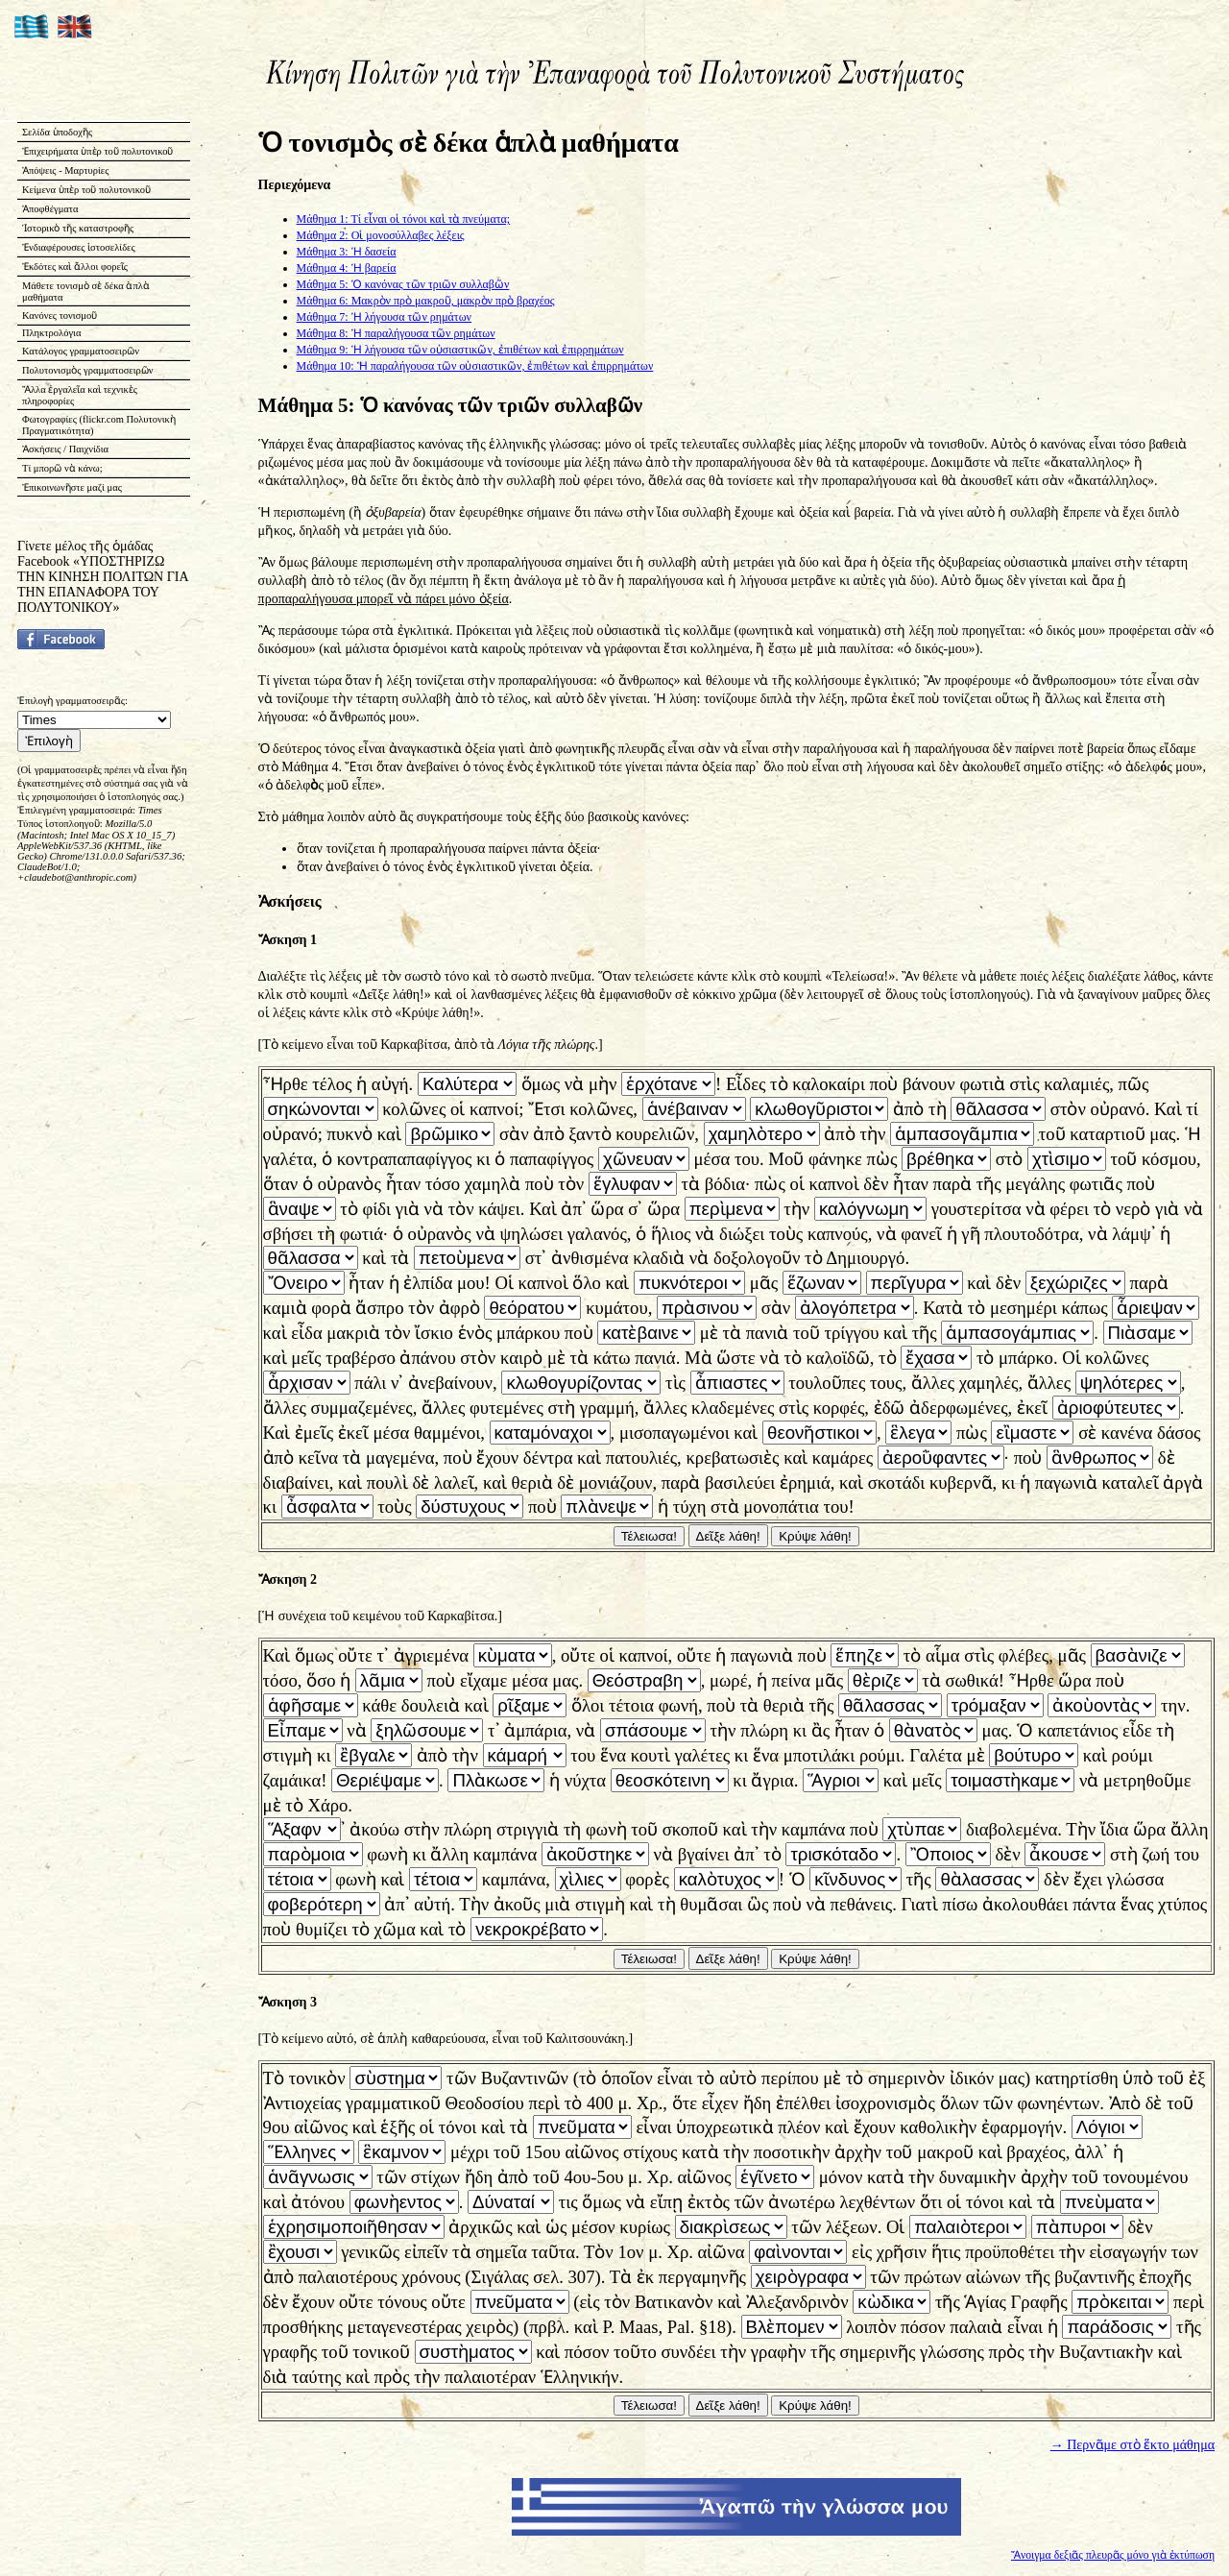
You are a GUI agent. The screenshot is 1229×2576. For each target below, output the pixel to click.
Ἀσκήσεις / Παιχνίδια (65, 449)
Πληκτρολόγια (51, 333)
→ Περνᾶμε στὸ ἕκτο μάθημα (1132, 2445)
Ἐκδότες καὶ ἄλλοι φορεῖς (75, 266)
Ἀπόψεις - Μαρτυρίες (65, 170)
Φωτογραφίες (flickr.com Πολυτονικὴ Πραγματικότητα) (99, 425)
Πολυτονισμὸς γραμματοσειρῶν (88, 370)
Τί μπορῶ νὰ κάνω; (62, 468)
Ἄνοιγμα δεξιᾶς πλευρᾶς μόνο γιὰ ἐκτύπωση (1113, 2555)
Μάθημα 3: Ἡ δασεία (347, 251)
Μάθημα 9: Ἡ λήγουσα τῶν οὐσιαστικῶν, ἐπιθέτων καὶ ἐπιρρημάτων (460, 349)
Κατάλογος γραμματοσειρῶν (80, 351)
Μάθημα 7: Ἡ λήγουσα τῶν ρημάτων (384, 317)
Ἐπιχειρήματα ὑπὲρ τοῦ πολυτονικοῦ (98, 151)
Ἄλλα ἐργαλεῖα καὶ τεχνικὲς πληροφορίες (79, 395)
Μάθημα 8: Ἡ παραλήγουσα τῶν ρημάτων (396, 333)
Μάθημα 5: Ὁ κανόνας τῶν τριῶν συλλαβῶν (403, 284)
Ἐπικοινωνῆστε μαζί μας (72, 487)
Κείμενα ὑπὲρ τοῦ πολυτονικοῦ (86, 189)
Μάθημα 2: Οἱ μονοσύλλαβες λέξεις (381, 235)
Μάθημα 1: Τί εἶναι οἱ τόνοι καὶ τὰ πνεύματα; (404, 219)
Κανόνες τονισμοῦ (59, 315)
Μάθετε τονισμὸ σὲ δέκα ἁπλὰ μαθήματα (86, 291)
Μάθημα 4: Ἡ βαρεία (347, 268)
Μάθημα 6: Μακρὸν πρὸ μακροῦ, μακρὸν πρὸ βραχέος (426, 300)
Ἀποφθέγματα (50, 209)
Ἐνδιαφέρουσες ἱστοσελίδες (78, 247)
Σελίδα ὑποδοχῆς (57, 132)
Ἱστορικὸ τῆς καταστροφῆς (77, 228)
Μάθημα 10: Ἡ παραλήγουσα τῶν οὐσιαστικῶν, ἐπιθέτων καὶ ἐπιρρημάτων (475, 366)
